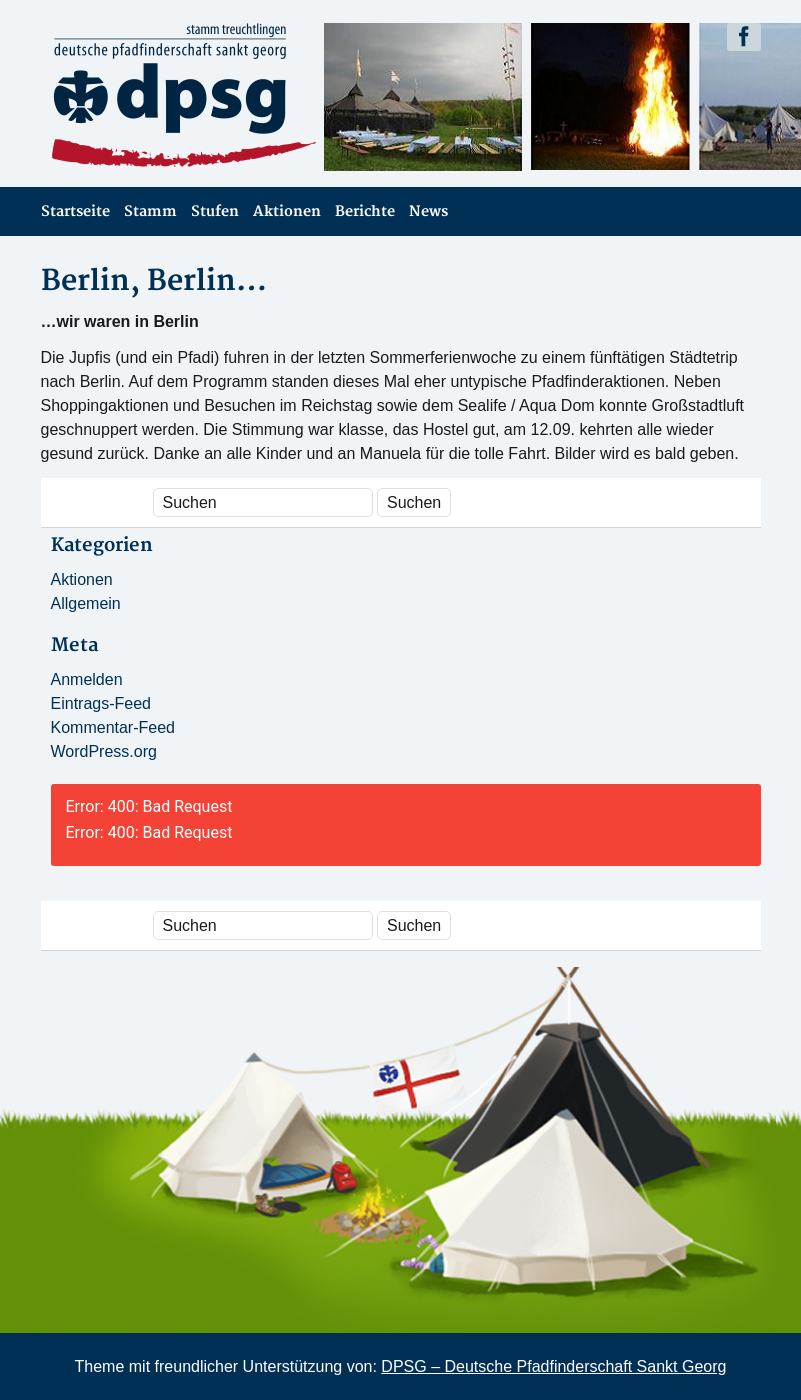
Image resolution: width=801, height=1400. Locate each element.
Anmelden (87, 679)
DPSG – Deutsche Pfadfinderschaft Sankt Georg (553, 1366)
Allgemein (86, 603)
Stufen (215, 211)
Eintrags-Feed (101, 703)
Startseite (75, 211)
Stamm (150, 211)
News (428, 211)
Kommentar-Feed (113, 727)
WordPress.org (104, 751)
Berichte (365, 211)
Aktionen (287, 211)
